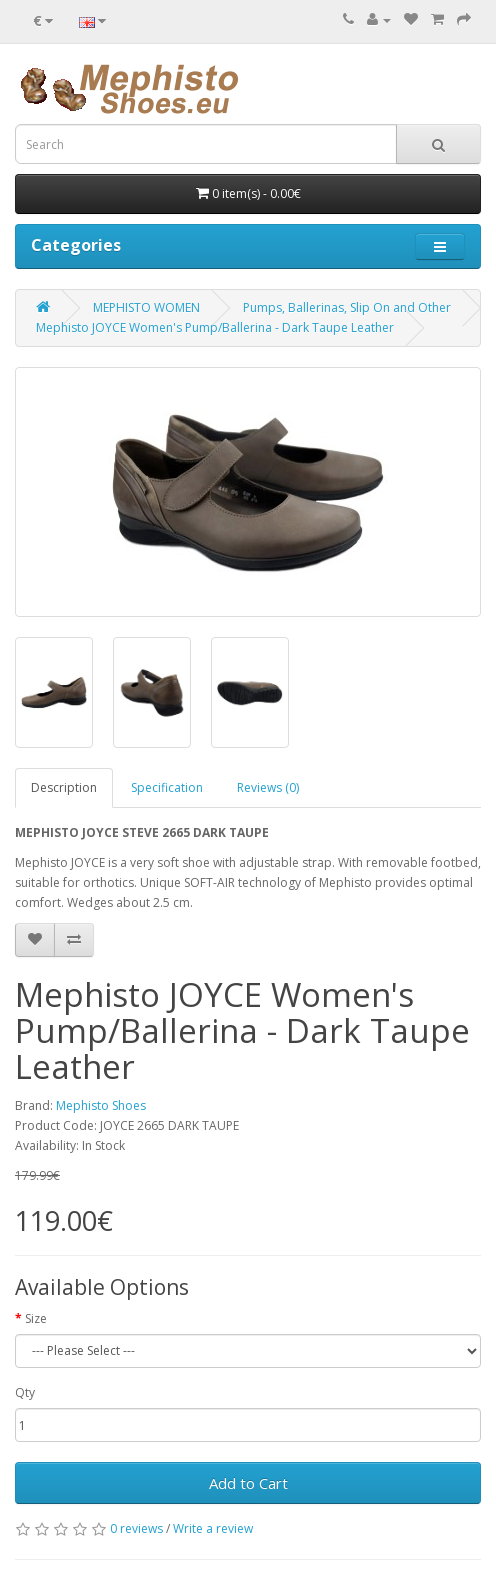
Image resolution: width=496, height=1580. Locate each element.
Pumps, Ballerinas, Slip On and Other (347, 307)
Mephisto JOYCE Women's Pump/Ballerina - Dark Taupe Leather (215, 327)
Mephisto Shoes (101, 1105)
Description (64, 787)
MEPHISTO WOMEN (146, 307)
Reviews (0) (268, 787)
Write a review (213, 1528)
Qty (25, 1392)
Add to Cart (248, 1483)
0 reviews (136, 1528)
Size (36, 1318)
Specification (167, 787)
